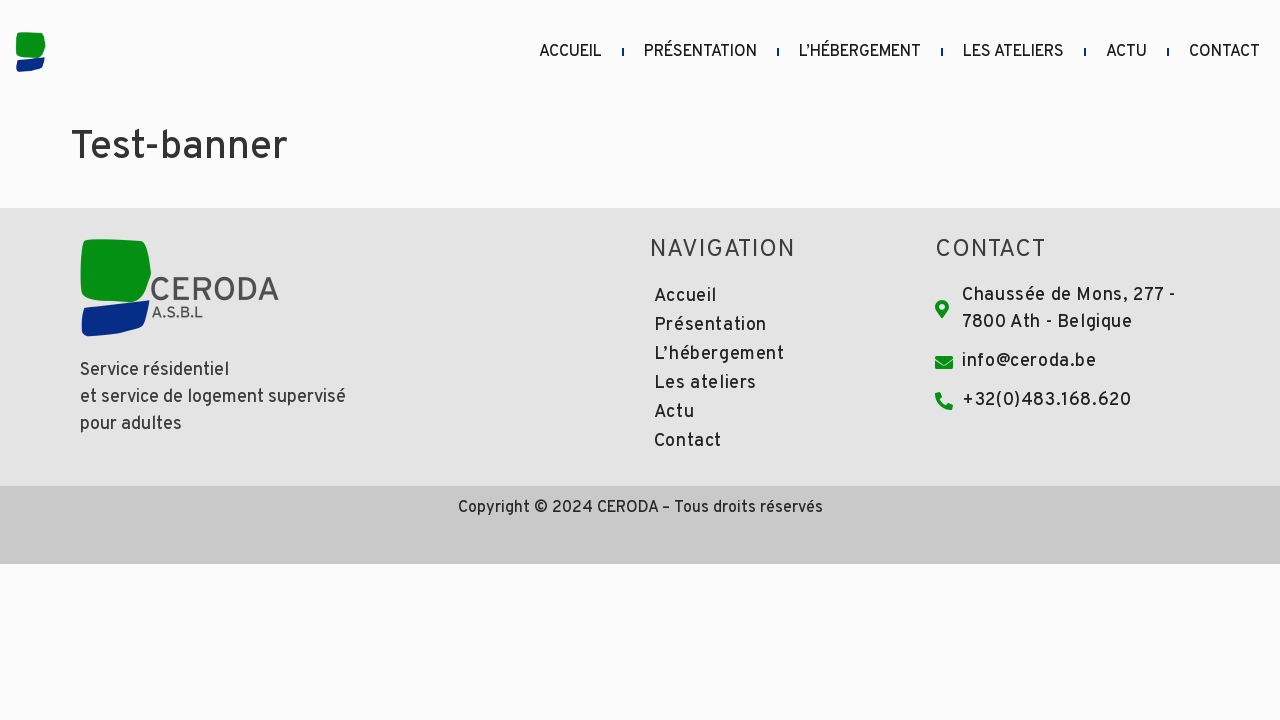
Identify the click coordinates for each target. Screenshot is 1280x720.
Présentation (700, 52)
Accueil (570, 52)
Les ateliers (1013, 52)
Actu (1126, 52)
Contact (1224, 52)
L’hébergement (860, 52)
